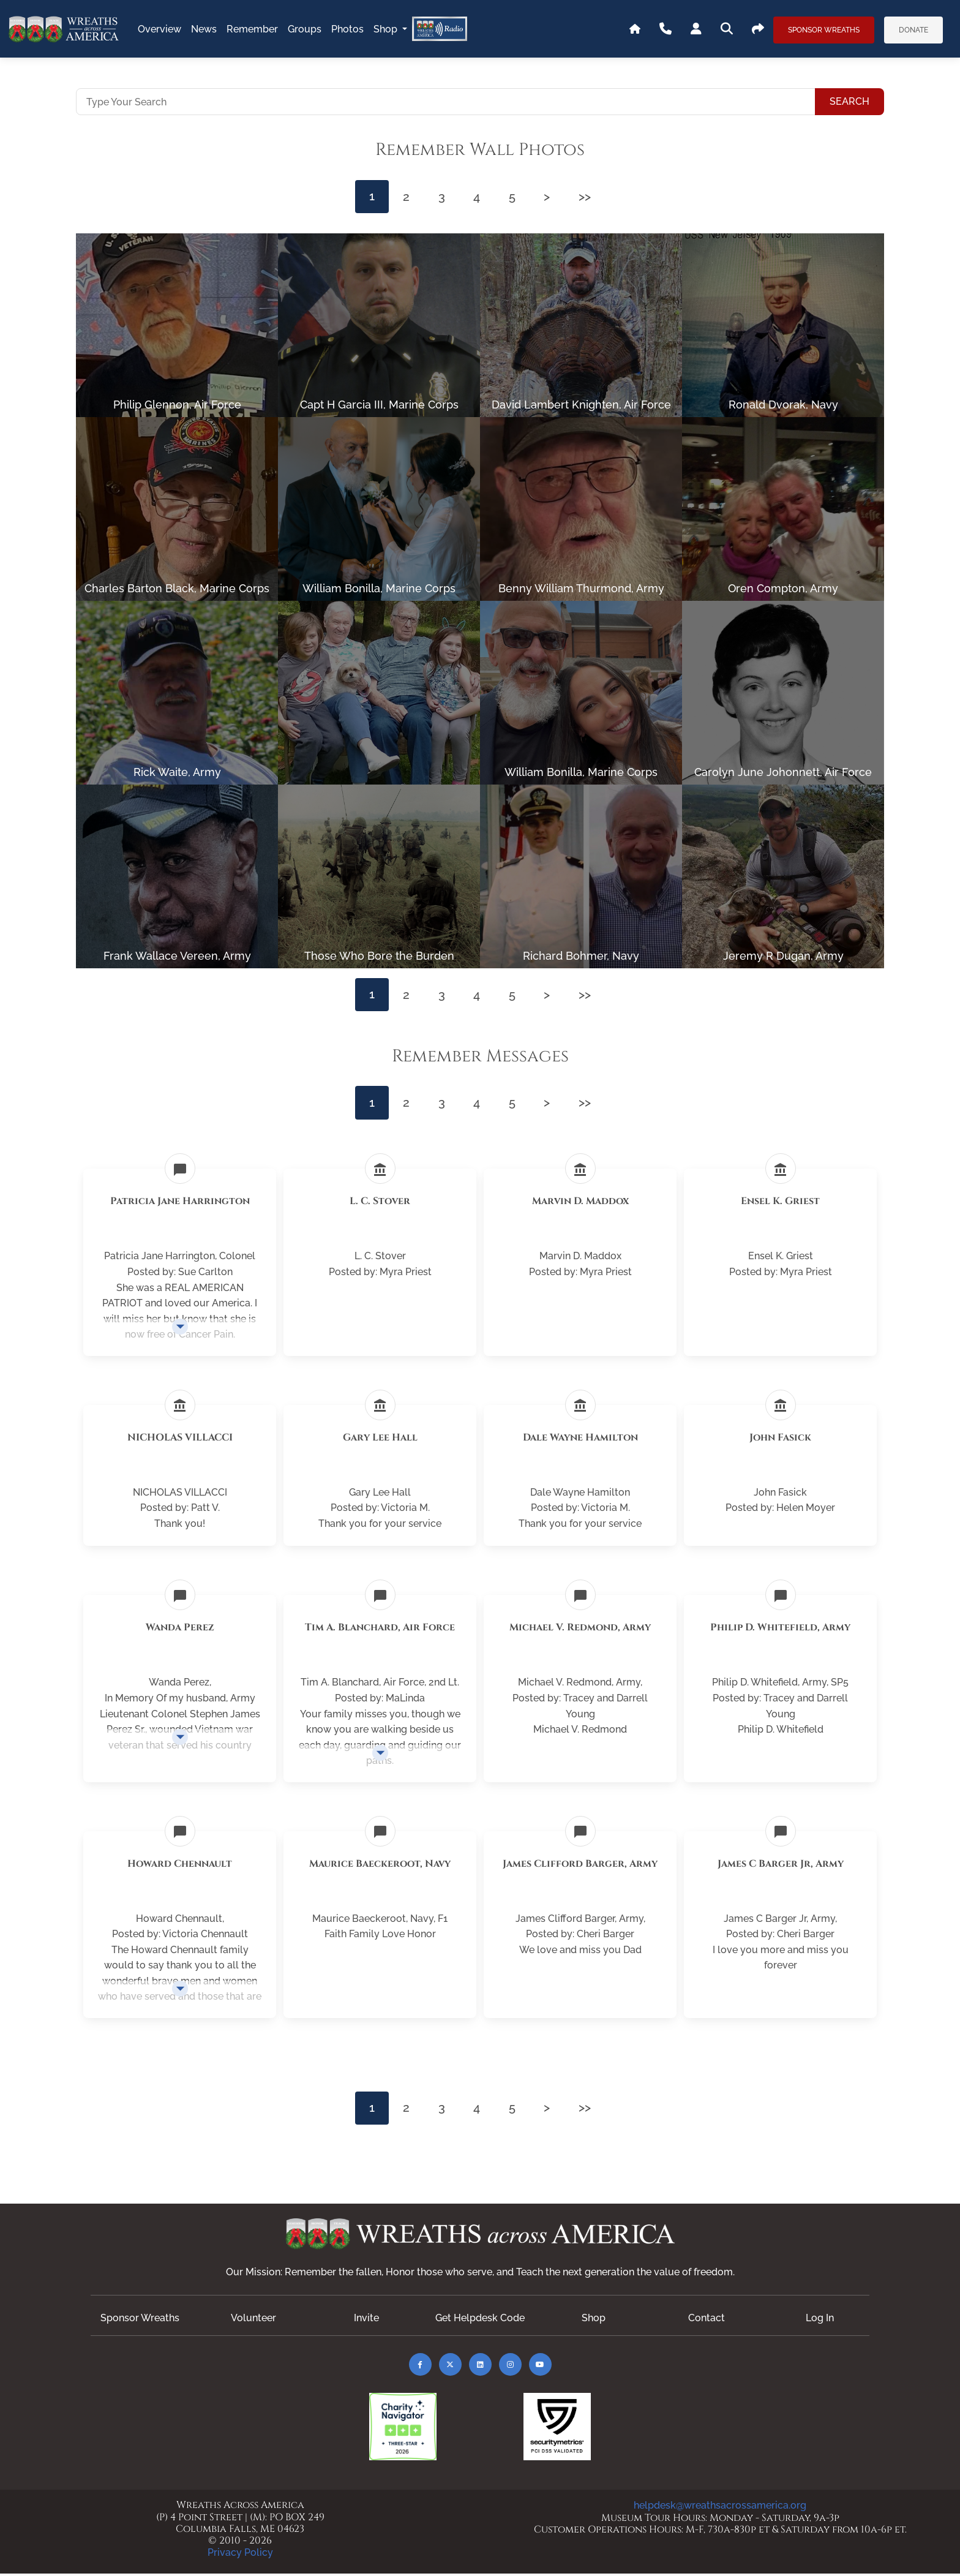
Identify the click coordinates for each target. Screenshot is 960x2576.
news (204, 29)
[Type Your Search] (446, 101)
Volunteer (253, 2320)
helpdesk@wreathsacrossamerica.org (720, 2508)
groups (304, 29)
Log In (820, 2320)
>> (588, 197)
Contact (706, 2320)
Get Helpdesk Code (480, 2320)
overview (159, 29)
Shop (386, 29)
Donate (913, 30)
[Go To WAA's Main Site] (635, 29)
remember (252, 29)
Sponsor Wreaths (824, 30)
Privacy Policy (240, 2555)
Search (849, 101)
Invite (366, 2320)
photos (347, 29)
